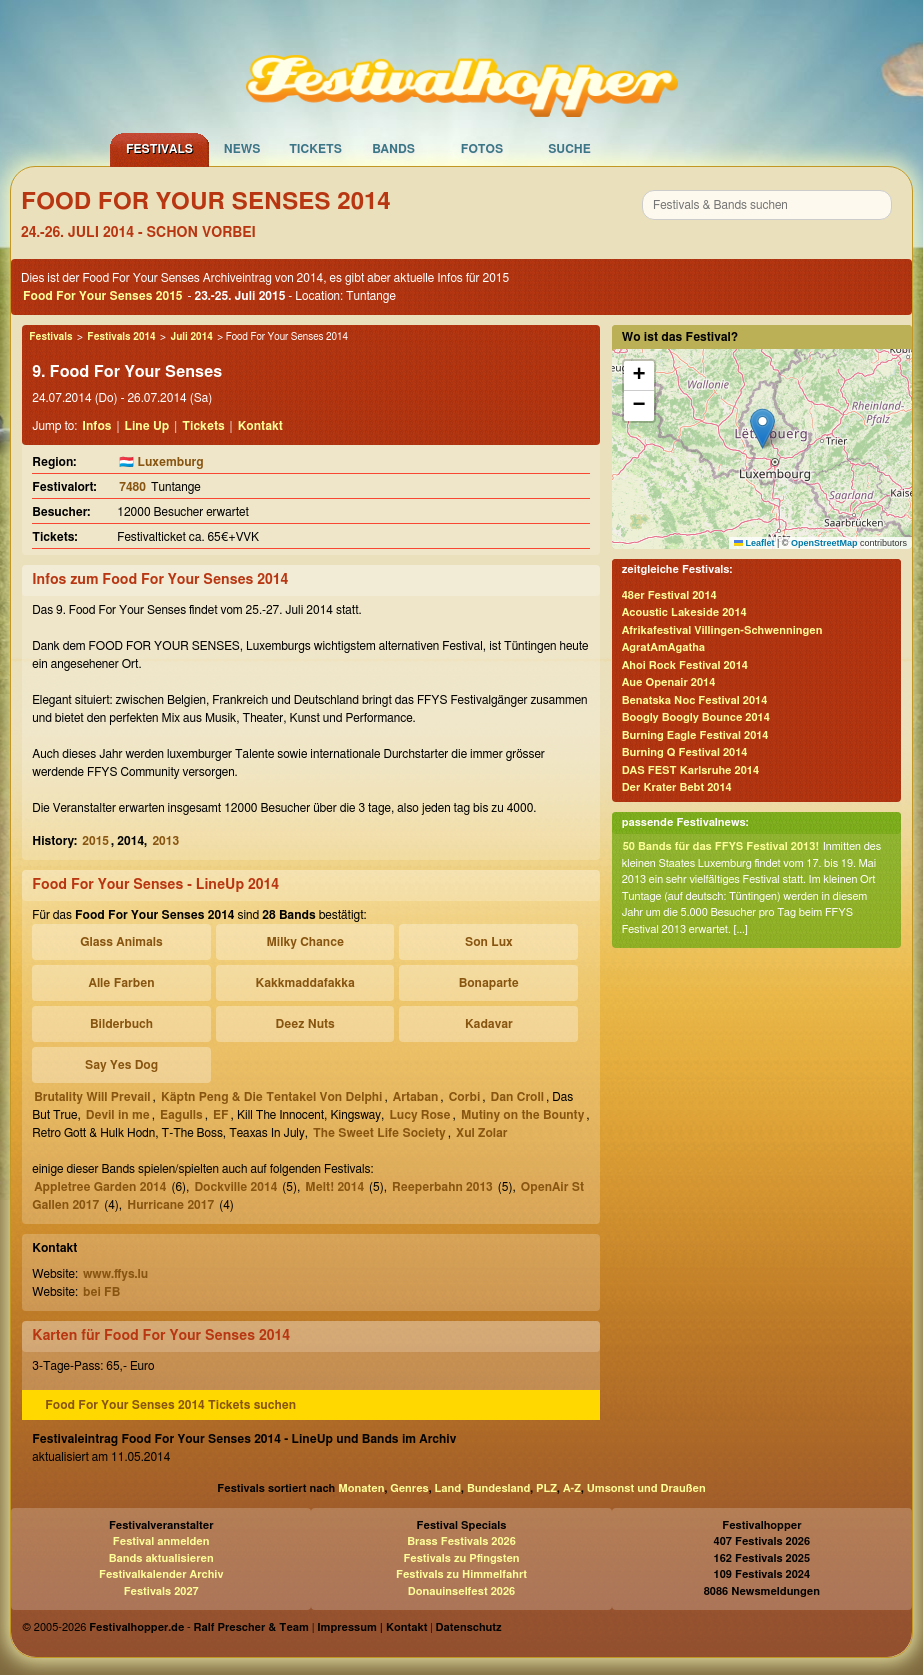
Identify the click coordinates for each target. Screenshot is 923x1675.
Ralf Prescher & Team (251, 1627)
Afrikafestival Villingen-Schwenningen (722, 630)
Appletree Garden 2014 (100, 1187)
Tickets (315, 149)
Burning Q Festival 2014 (685, 752)
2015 (95, 841)
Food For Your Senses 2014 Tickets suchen (170, 1405)
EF (221, 1115)
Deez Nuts (305, 1024)
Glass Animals (121, 942)
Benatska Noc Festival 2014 (695, 700)
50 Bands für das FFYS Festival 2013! (721, 846)
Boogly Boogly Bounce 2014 (696, 717)
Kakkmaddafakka (305, 983)
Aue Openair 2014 (669, 682)
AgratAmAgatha (663, 647)
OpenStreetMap (824, 543)
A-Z (572, 1488)
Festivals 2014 (121, 337)
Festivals (159, 149)
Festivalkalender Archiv (161, 1574)
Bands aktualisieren (161, 1558)
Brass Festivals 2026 (461, 1541)
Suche (569, 149)
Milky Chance (304, 942)
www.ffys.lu (115, 1274)
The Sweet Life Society (379, 1133)
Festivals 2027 (161, 1591)
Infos (96, 426)
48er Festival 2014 (669, 595)
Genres (409, 1488)
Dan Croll (517, 1097)
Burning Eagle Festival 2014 (695, 735)
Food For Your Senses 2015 (102, 296)
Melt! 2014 (334, 1187)
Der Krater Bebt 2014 (677, 787)
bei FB (101, 1292)
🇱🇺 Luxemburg (161, 462)
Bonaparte (489, 983)
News (242, 149)
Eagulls (181, 1115)
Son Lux (489, 942)
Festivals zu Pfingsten (461, 1558)
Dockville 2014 (235, 1187)
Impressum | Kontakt (372, 1627)
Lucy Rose (419, 1115)
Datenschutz (469, 1627)
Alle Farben (122, 983)
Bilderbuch (121, 1024)
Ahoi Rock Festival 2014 (685, 665)
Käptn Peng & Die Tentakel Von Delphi (272, 1097)
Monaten (361, 1488)
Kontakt (260, 426)
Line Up (147, 426)
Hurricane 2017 (170, 1205)
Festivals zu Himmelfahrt (461, 1574)
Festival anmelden (161, 1541)
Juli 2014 (191, 337)
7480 (132, 487)
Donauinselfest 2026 (461, 1591)
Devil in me (118, 1115)
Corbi (465, 1097)
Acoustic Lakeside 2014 (684, 612)
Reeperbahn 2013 (442, 1187)
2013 (165, 841)
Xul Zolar (481, 1133)
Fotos (482, 149)
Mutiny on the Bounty (522, 1115)
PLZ (546, 1488)
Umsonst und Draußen (646, 1488)
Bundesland (498, 1488)
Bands (393, 149)
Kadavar (489, 1024)
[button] (762, 428)
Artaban (416, 1097)
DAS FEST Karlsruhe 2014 (690, 770)
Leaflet (754, 543)
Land (448, 1488)
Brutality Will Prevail (92, 1097)
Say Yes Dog (121, 1065)
